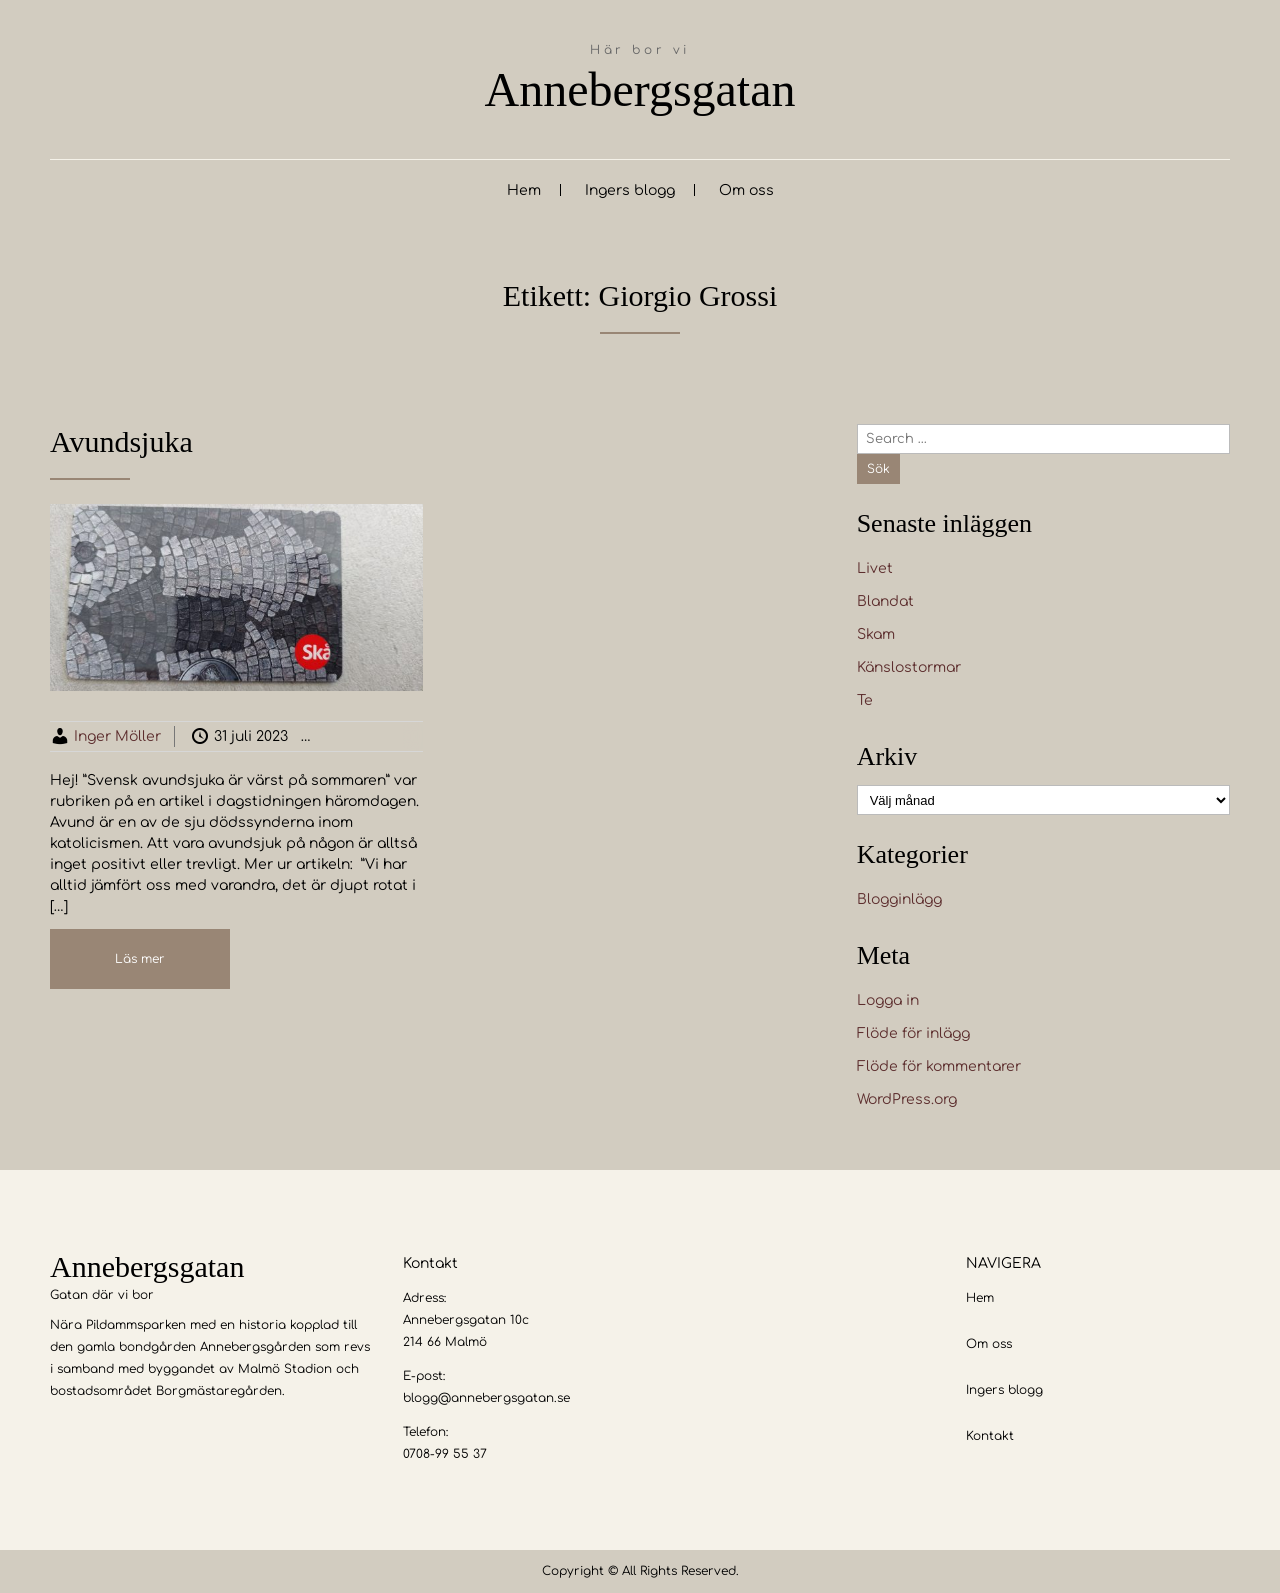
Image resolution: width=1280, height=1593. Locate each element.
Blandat (885, 601)
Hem (524, 190)
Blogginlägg (383, 736)
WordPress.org (907, 1099)
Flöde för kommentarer (939, 1066)
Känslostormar (909, 667)
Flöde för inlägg (913, 1033)
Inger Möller (117, 736)
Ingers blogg (630, 190)
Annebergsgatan (639, 89)
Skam (876, 634)
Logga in (888, 1000)
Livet (875, 568)
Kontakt (990, 1436)
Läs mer (140, 959)
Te (865, 700)
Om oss (746, 190)
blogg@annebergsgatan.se (486, 1398)
